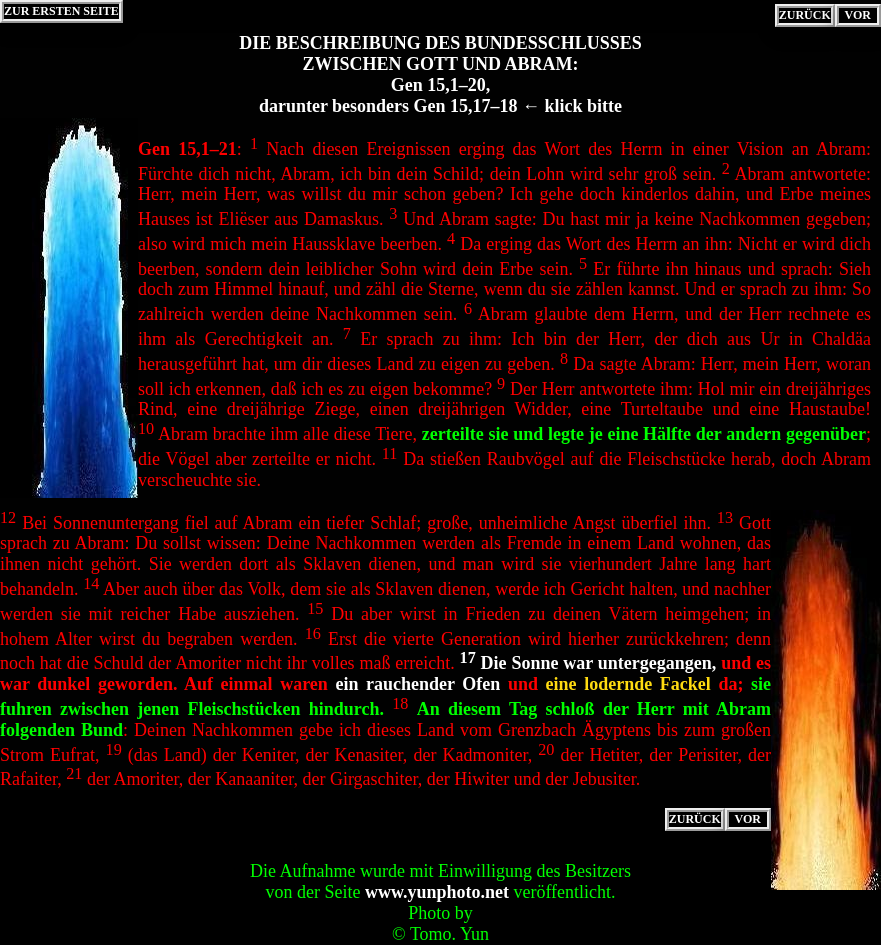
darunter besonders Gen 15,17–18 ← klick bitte (440, 106)
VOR (858, 15)
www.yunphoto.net (437, 892)
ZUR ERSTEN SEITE (61, 11)
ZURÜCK (805, 15)
